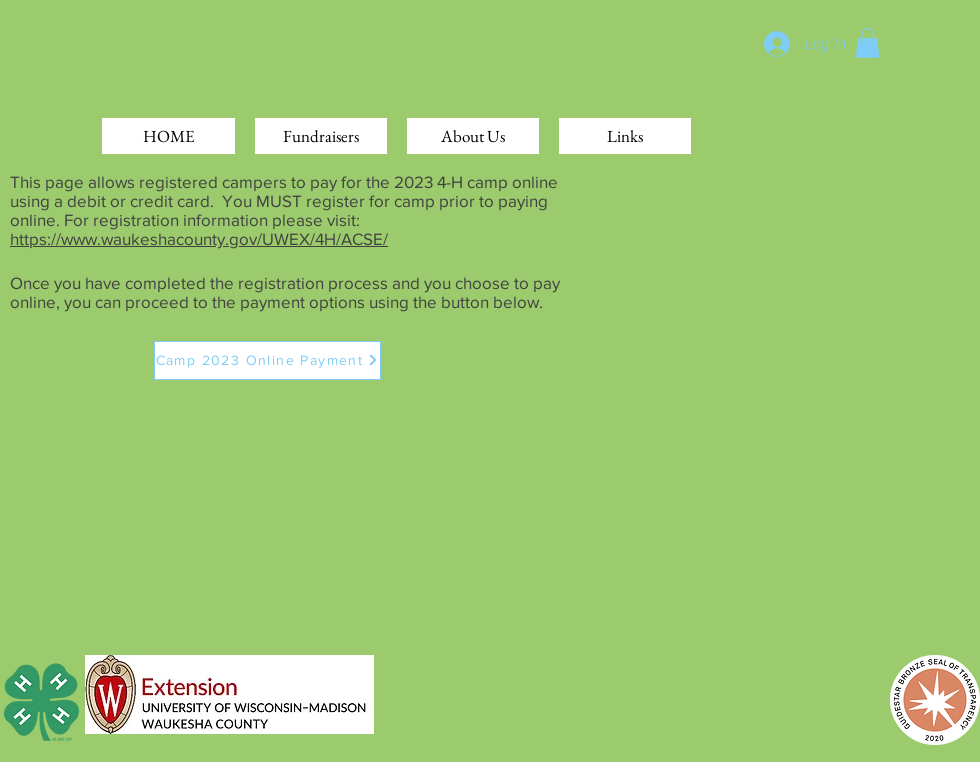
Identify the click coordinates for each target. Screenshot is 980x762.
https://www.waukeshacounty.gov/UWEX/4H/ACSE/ (199, 238)
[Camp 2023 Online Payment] (267, 360)
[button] (867, 43)
